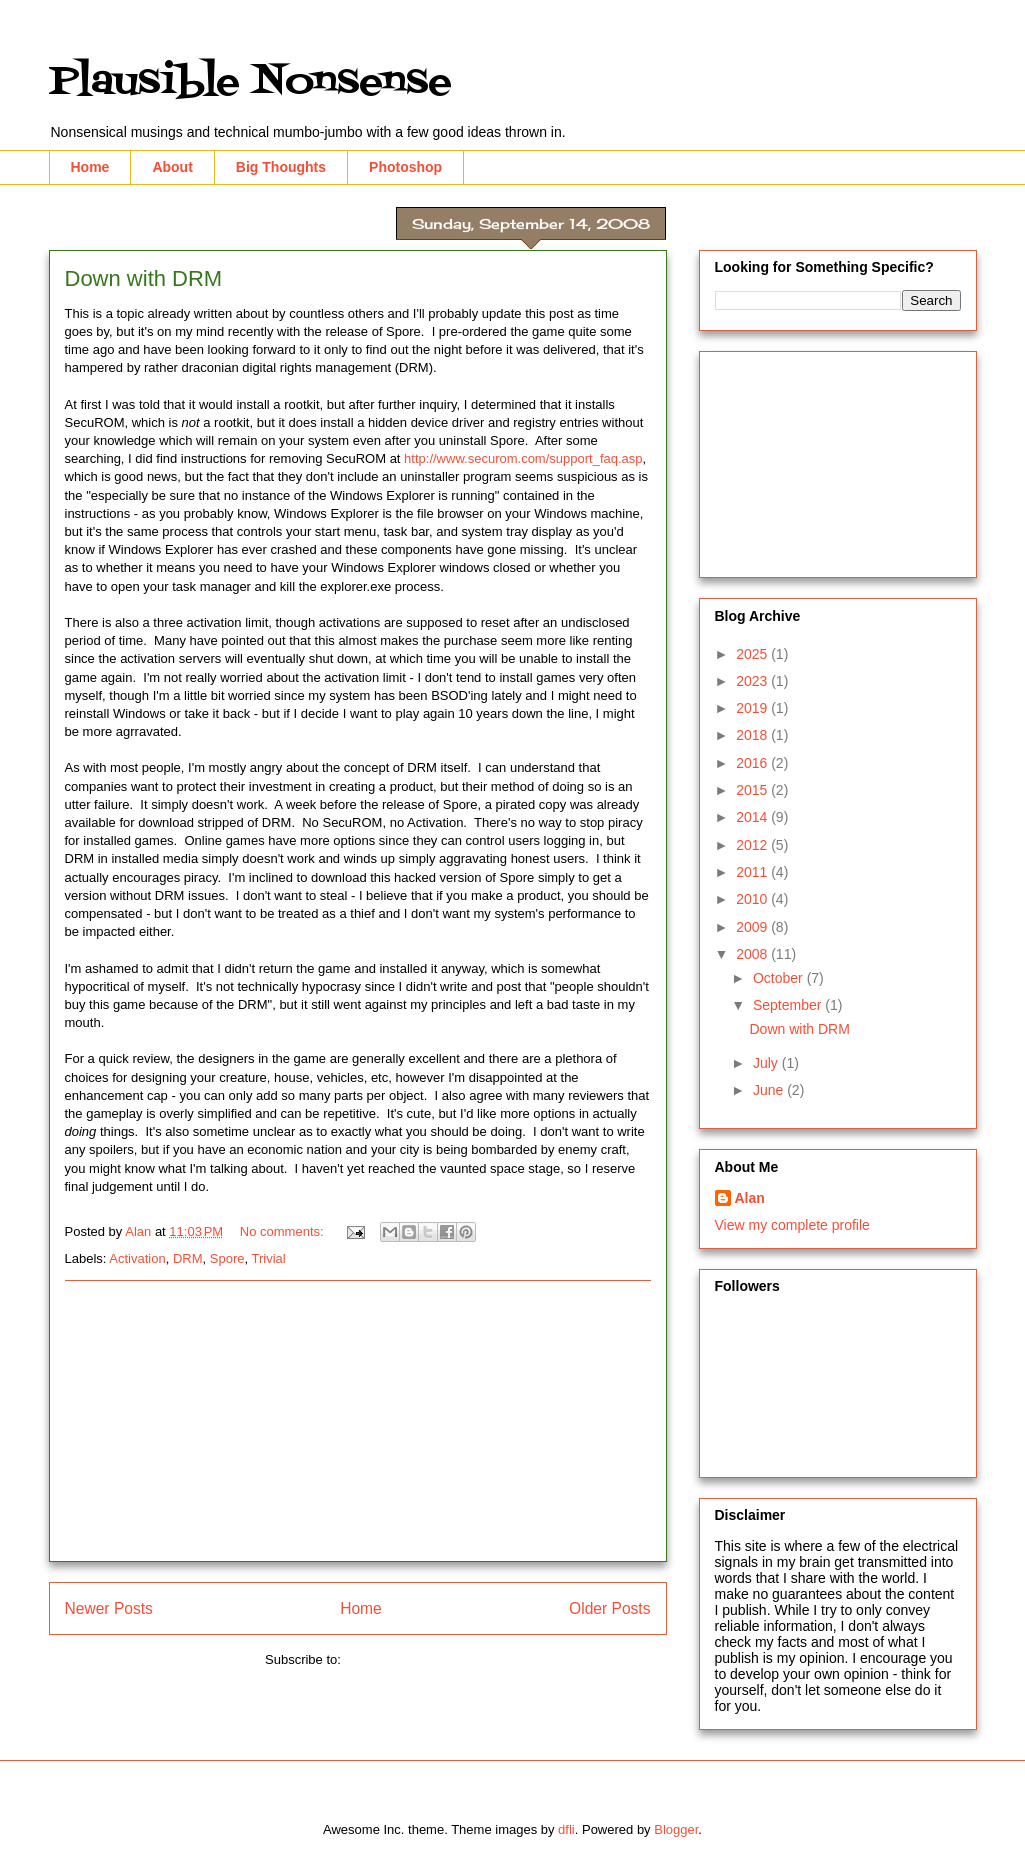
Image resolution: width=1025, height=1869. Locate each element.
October (780, 978)
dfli (566, 1829)
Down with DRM (144, 278)
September (789, 1005)
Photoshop (405, 167)
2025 (753, 654)
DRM (188, 1258)
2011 (753, 872)
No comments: (283, 1231)
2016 (753, 763)
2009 (753, 927)
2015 (753, 790)
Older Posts (609, 1608)
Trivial (268, 1258)
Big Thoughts (281, 167)
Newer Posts (109, 1608)
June (770, 1090)
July (767, 1063)
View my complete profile (792, 1225)
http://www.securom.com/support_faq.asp (523, 458)
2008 (753, 954)
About (172, 167)
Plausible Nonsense (250, 82)
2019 (753, 708)
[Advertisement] (358, 1421)
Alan (750, 1198)
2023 (753, 681)
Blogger (676, 1829)
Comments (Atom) (397, 1659)
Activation (137, 1258)
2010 (753, 899)
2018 (753, 735)
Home (90, 167)
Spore (227, 1258)
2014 (753, 817)
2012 (753, 845)
